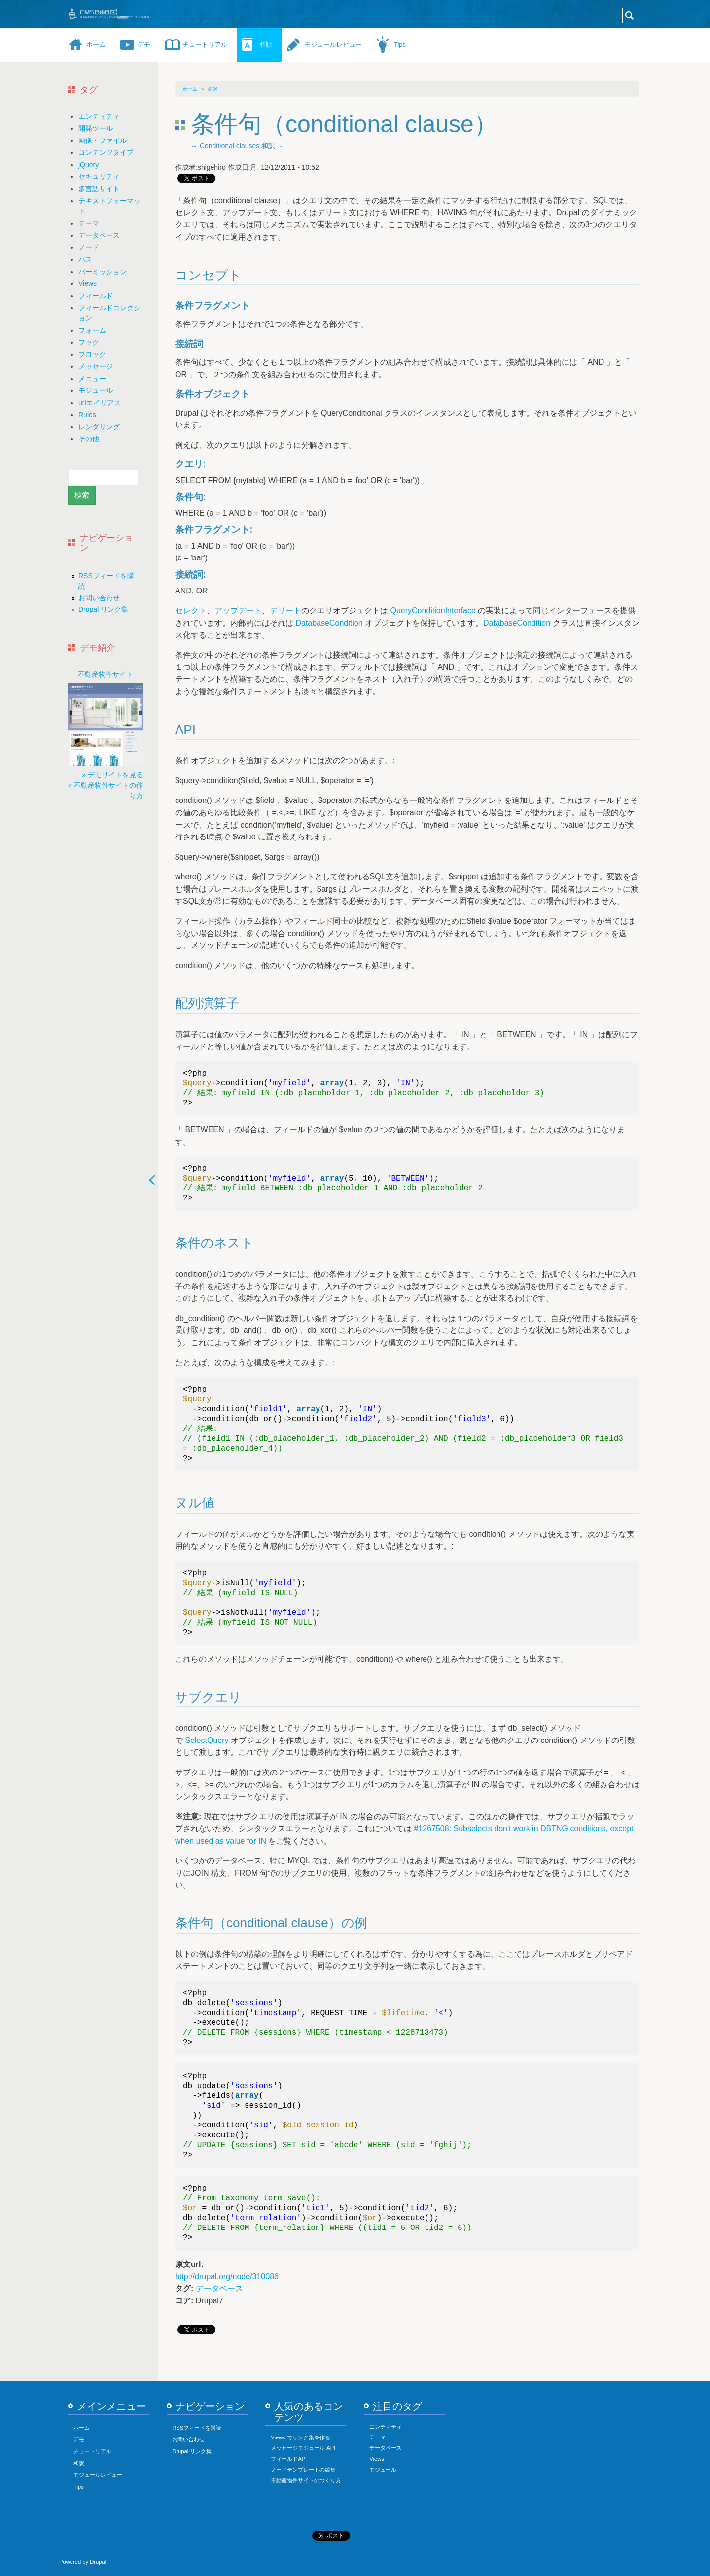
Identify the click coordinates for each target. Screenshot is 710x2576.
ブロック (92, 354)
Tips (400, 44)
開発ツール (95, 128)
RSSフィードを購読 (196, 2428)
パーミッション (102, 272)
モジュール (95, 390)
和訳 (265, 44)
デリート (285, 610)
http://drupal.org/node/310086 (227, 2276)
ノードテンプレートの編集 (303, 2469)
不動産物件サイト (105, 674)
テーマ (88, 223)
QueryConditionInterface (432, 610)
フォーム (92, 330)
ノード (88, 247)
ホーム (96, 44)
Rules (87, 414)
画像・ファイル (102, 140)
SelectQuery (206, 1740)
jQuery (88, 165)
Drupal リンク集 (103, 609)
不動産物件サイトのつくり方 (306, 2480)
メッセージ (95, 366)
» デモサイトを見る (112, 775)
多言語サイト (99, 189)
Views (87, 283)
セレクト (191, 610)
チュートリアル (204, 44)
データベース (99, 235)
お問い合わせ (99, 598)
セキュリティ (99, 176)
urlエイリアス (99, 403)
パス (85, 259)
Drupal (98, 2562)
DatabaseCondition (328, 623)
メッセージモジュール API (303, 2448)
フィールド (95, 296)
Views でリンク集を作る (300, 2437)
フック (88, 342)
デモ (144, 44)
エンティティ (99, 116)
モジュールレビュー (333, 44)
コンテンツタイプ (106, 152)
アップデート (238, 610)
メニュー (92, 379)
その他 (88, 439)
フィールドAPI (289, 2459)
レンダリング (99, 427)
